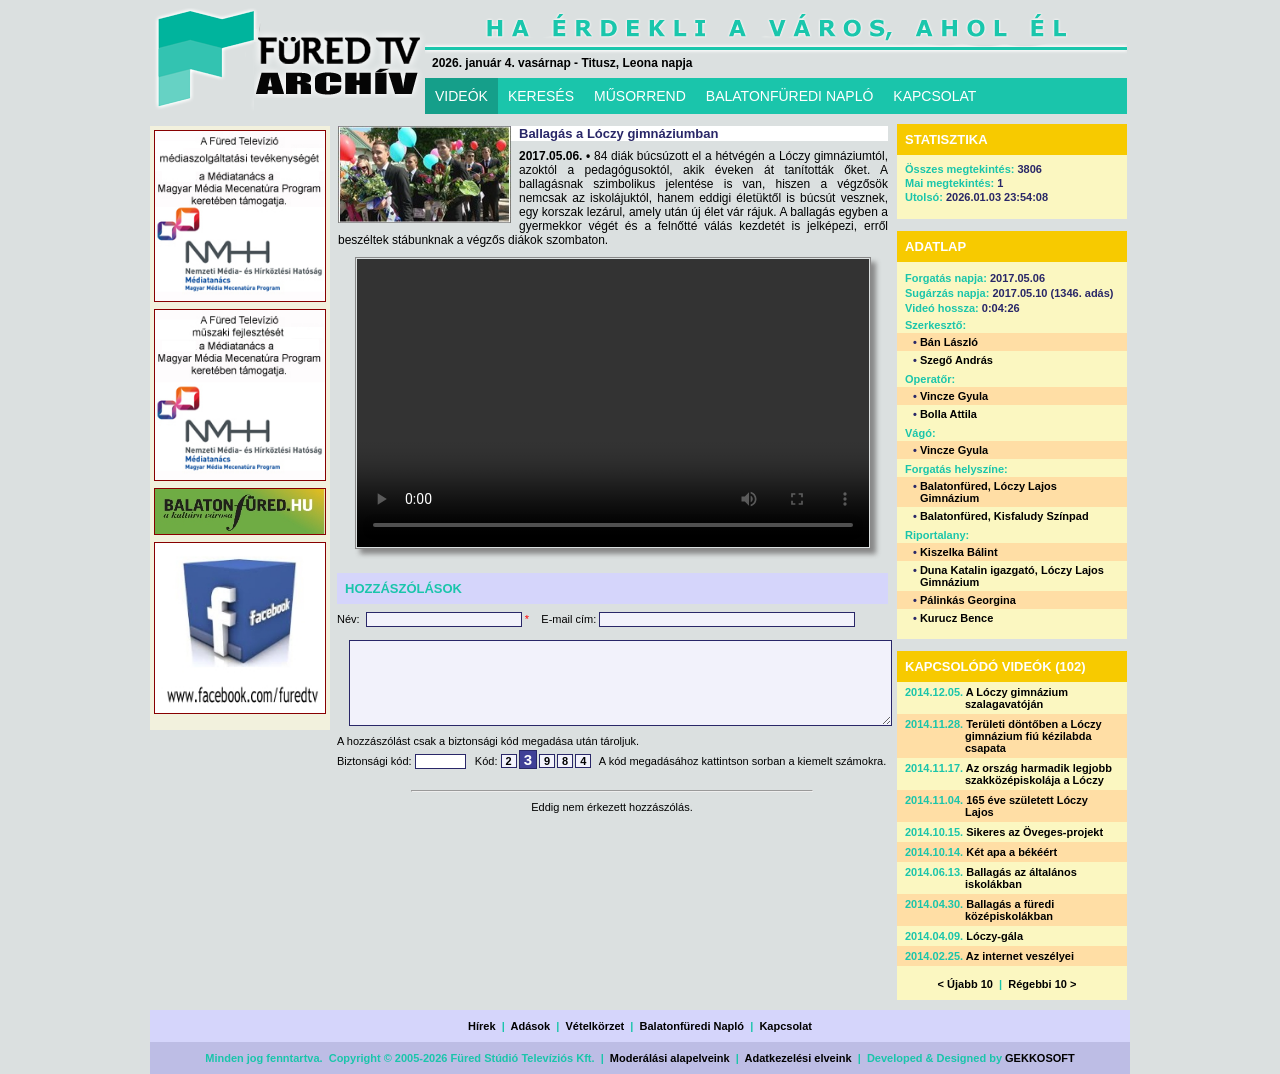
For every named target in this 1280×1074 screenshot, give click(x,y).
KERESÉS (541, 96)
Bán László (949, 342)
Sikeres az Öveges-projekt (1034, 832)
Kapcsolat (785, 1026)
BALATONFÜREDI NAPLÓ (790, 96)
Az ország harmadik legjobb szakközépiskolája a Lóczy (1038, 774)
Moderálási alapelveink (670, 1058)
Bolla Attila (948, 414)
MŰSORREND (640, 96)
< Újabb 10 (965, 984)
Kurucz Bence (956, 618)
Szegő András (956, 360)
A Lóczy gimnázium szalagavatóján (1016, 698)
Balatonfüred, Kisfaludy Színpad (1004, 516)
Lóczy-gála (994, 936)
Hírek (482, 1026)
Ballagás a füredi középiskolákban (1009, 910)
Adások (530, 1026)
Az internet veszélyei (1020, 956)
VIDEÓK (461, 96)
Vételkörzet (595, 1026)
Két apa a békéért (1011, 852)
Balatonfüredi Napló (692, 1026)
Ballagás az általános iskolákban (1021, 878)
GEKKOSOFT (1040, 1058)
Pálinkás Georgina (968, 600)
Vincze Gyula (954, 396)
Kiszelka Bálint (959, 552)
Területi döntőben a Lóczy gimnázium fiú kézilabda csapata (1033, 736)
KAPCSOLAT (934, 96)
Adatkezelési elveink (798, 1058)
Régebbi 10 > (1042, 984)
